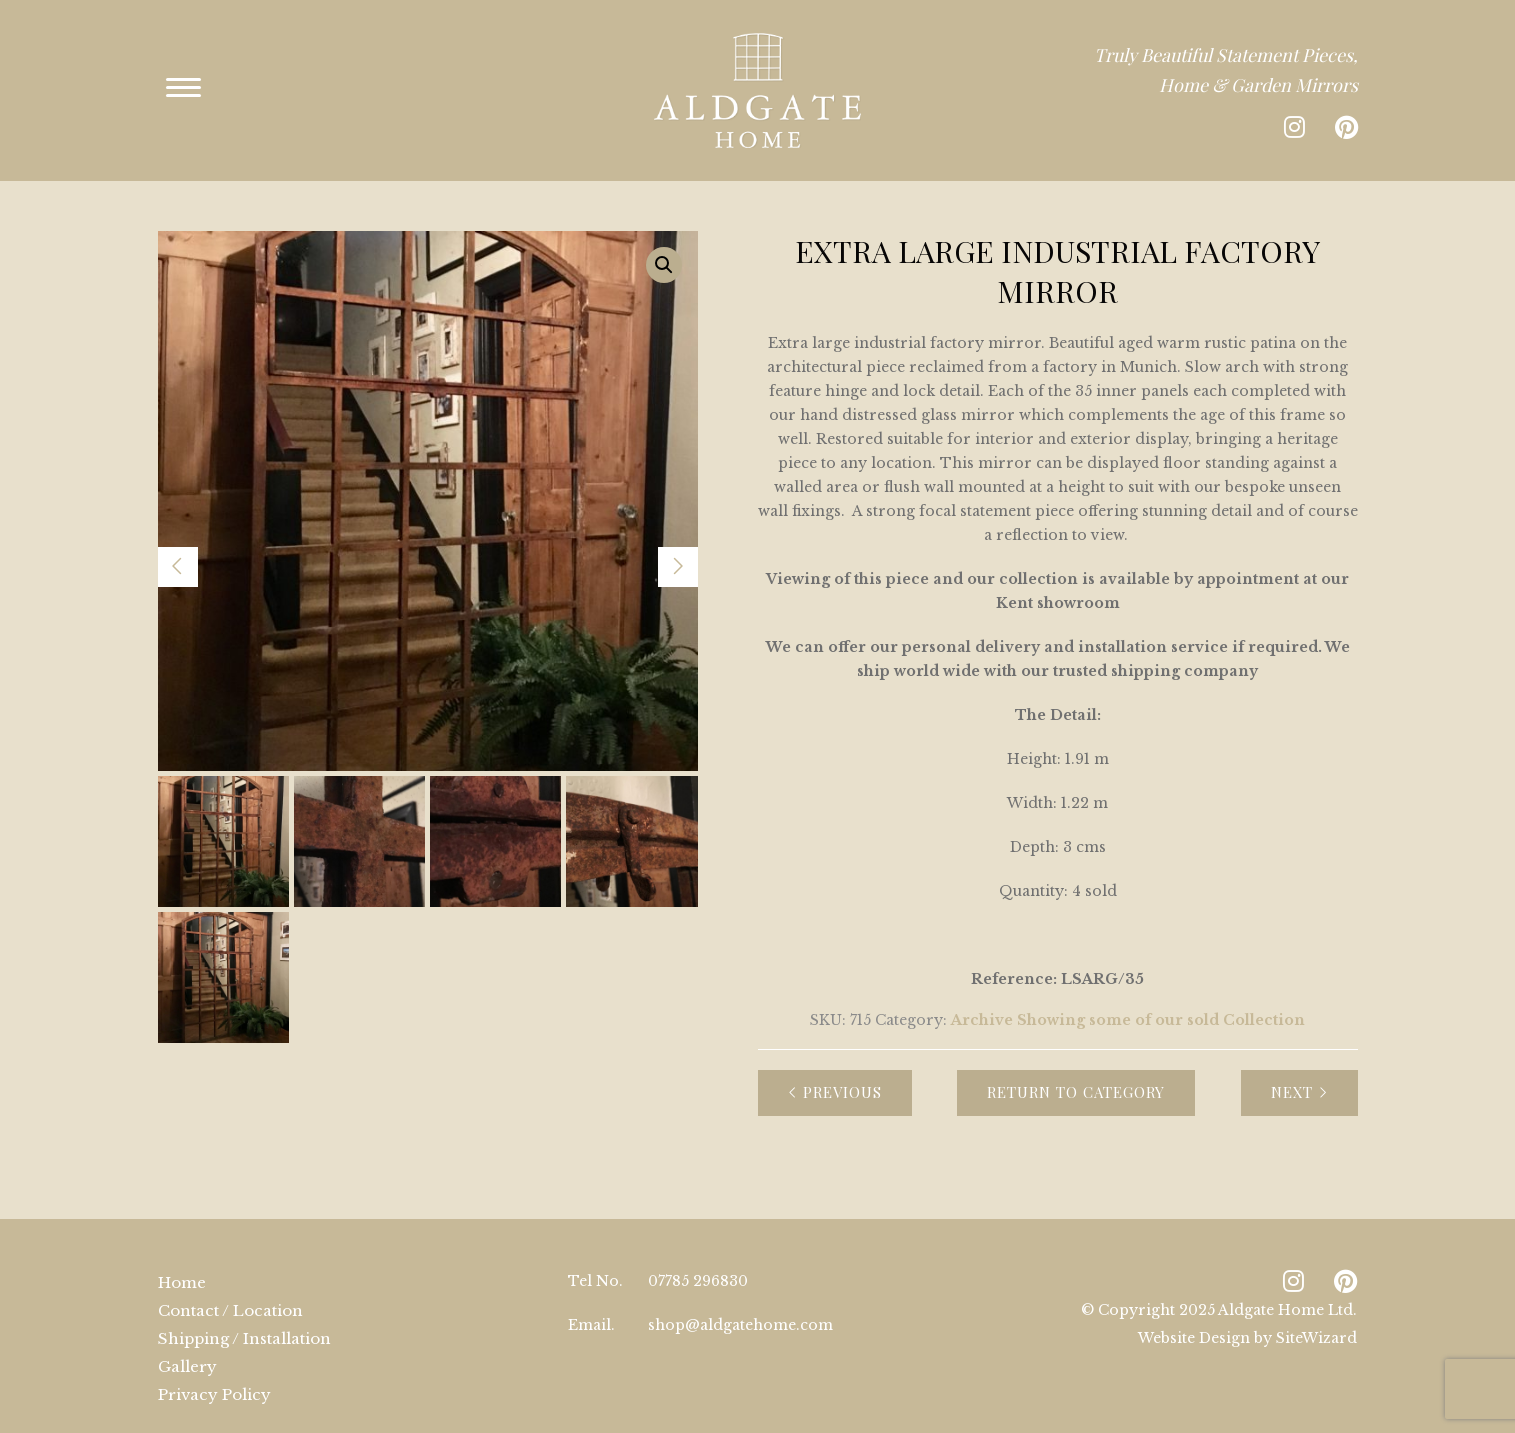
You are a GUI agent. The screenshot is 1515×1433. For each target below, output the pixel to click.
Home (182, 1256)
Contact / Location (230, 1284)
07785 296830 (698, 1255)
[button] (664, 239)
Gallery (187, 1340)
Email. (591, 1299)
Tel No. (595, 1255)
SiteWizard (1316, 1312)
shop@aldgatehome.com (740, 1299)
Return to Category (1076, 1066)
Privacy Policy (214, 1368)
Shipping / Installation (244, 1312)
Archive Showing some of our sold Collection (1128, 994)
